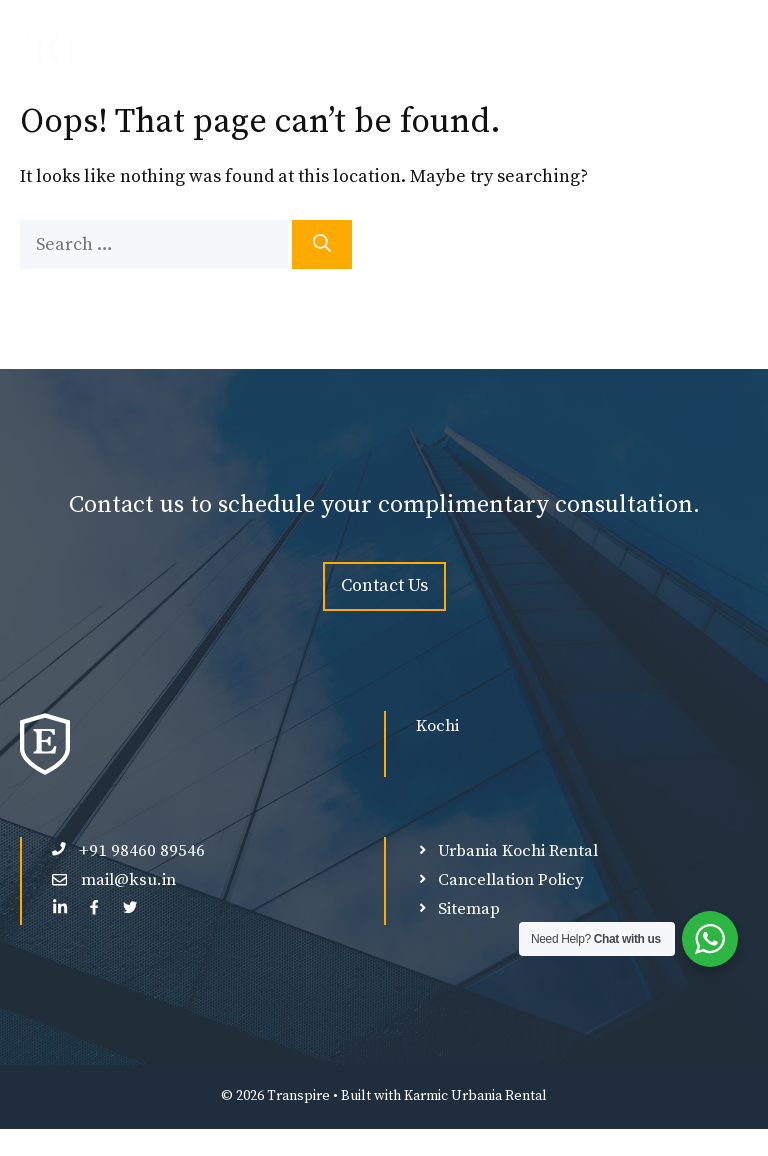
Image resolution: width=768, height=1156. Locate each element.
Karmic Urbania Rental (475, 1096)
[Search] (322, 244)
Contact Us (384, 585)
